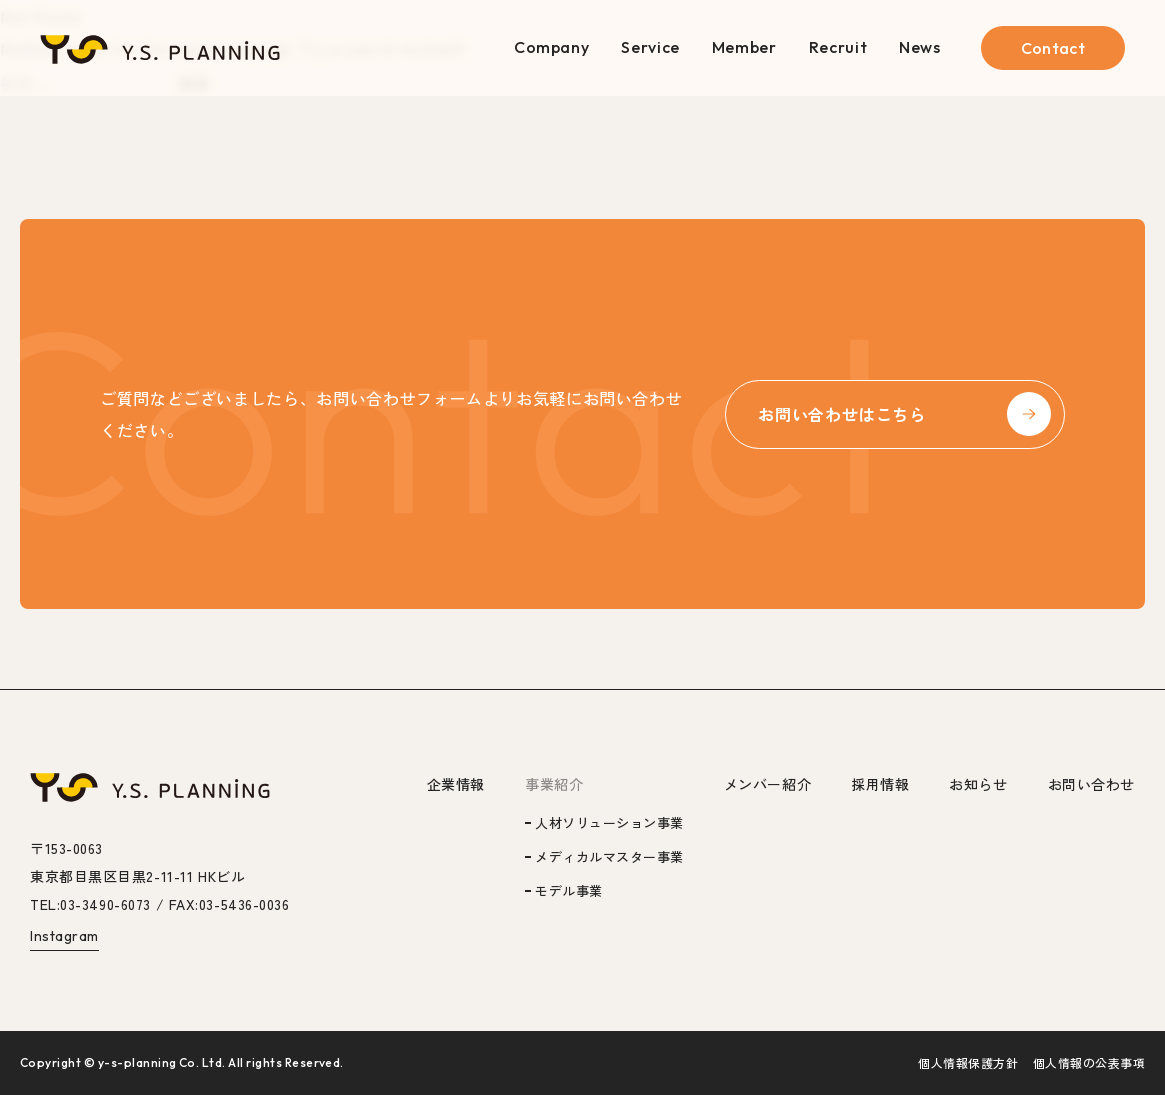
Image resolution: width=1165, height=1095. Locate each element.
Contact (1053, 48)
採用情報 (880, 784)
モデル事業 (569, 890)
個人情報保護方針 (968, 1062)
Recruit (838, 47)
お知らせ (978, 784)
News (920, 47)
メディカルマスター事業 (609, 856)
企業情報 (456, 784)
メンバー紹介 (767, 784)
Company (551, 47)
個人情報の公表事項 (1089, 1062)
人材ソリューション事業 (609, 822)
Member (744, 47)
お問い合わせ (1091, 784)
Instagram (64, 936)
